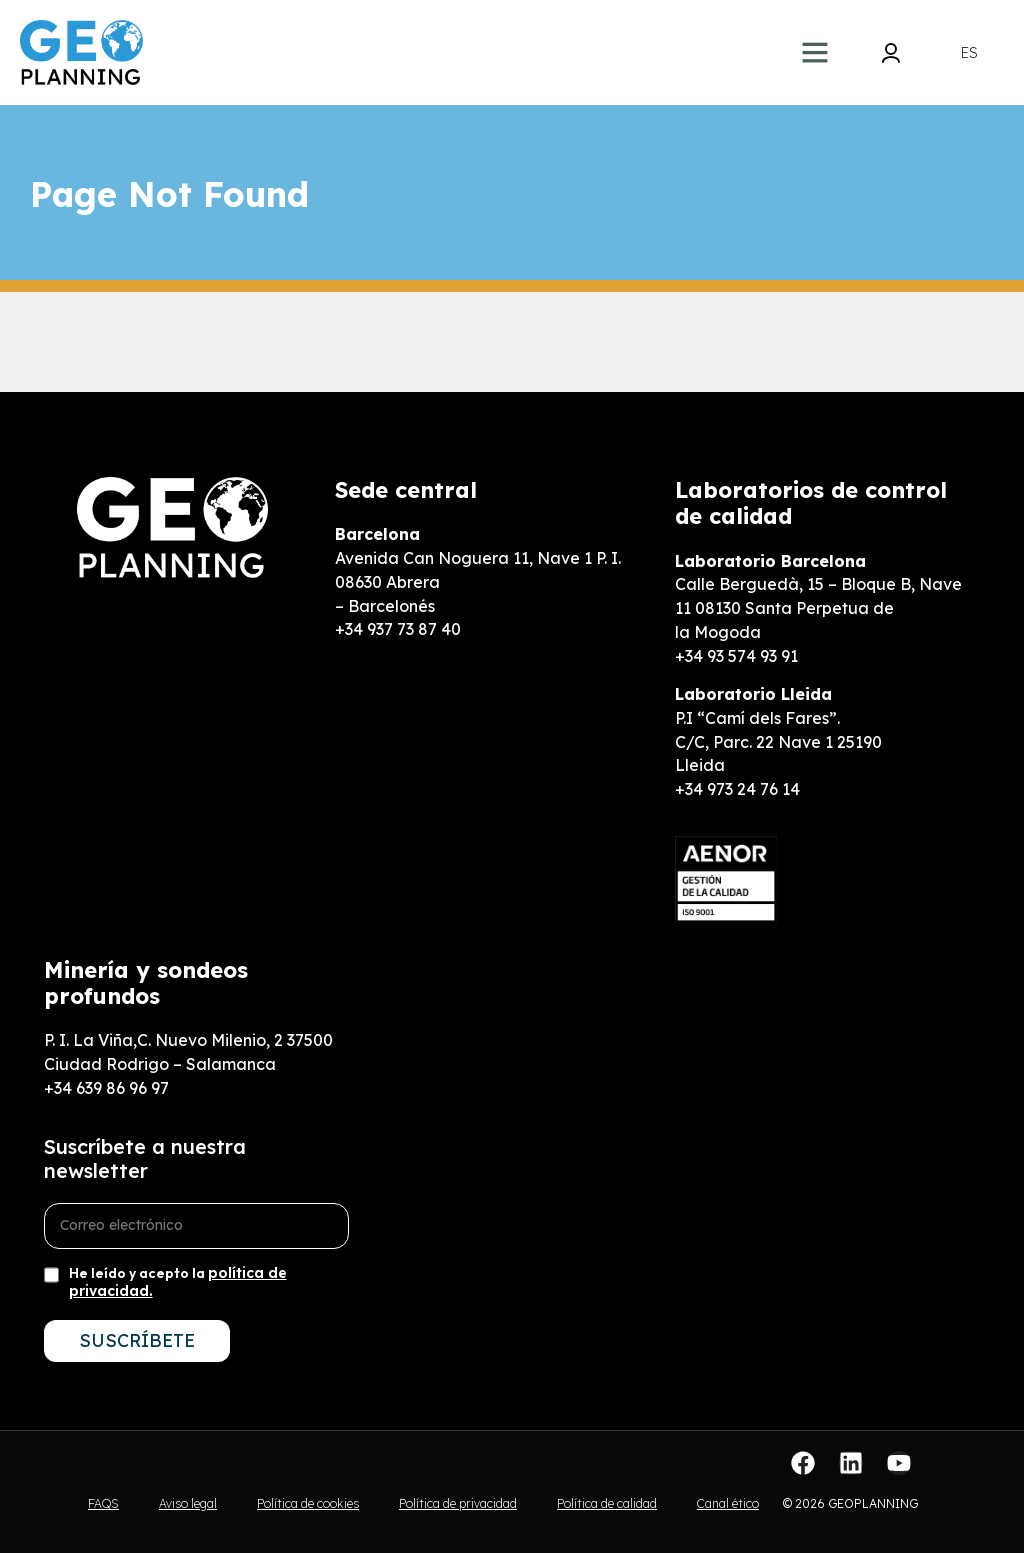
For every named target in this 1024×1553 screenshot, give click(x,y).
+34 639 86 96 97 (106, 1088)
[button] (815, 52)
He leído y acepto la (178, 1282)
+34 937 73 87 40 (398, 629)
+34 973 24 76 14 (737, 789)
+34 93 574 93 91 (736, 656)
